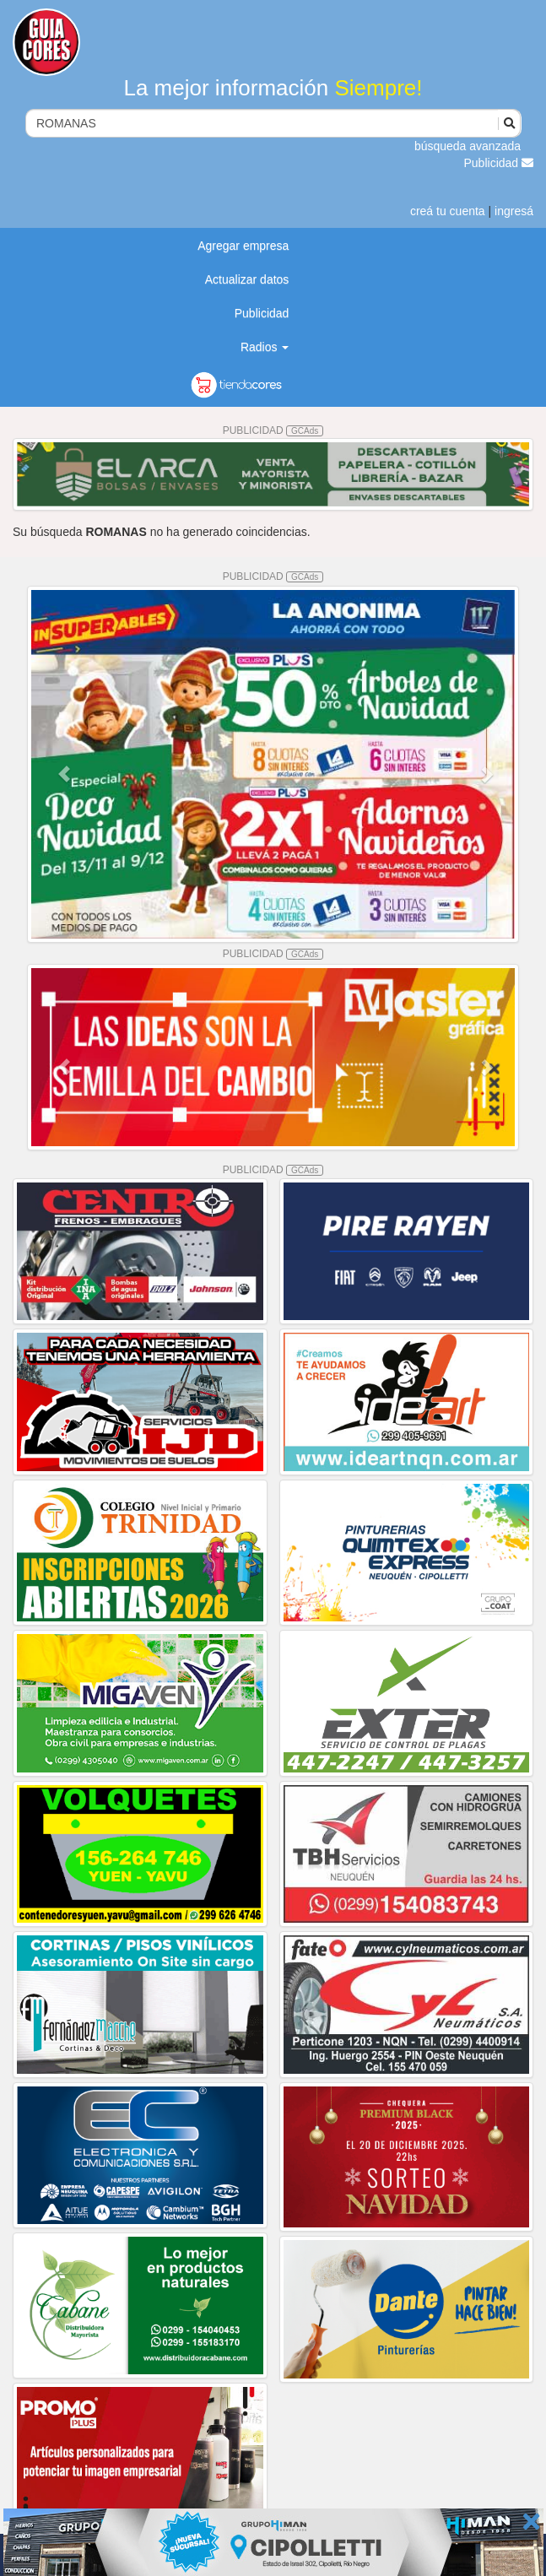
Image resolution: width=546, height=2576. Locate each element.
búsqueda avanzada (467, 146)
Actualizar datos (247, 279)
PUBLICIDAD (273, 430)
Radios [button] (265, 347)
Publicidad (499, 163)
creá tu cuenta (447, 211)
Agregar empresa (243, 245)
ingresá (514, 211)
